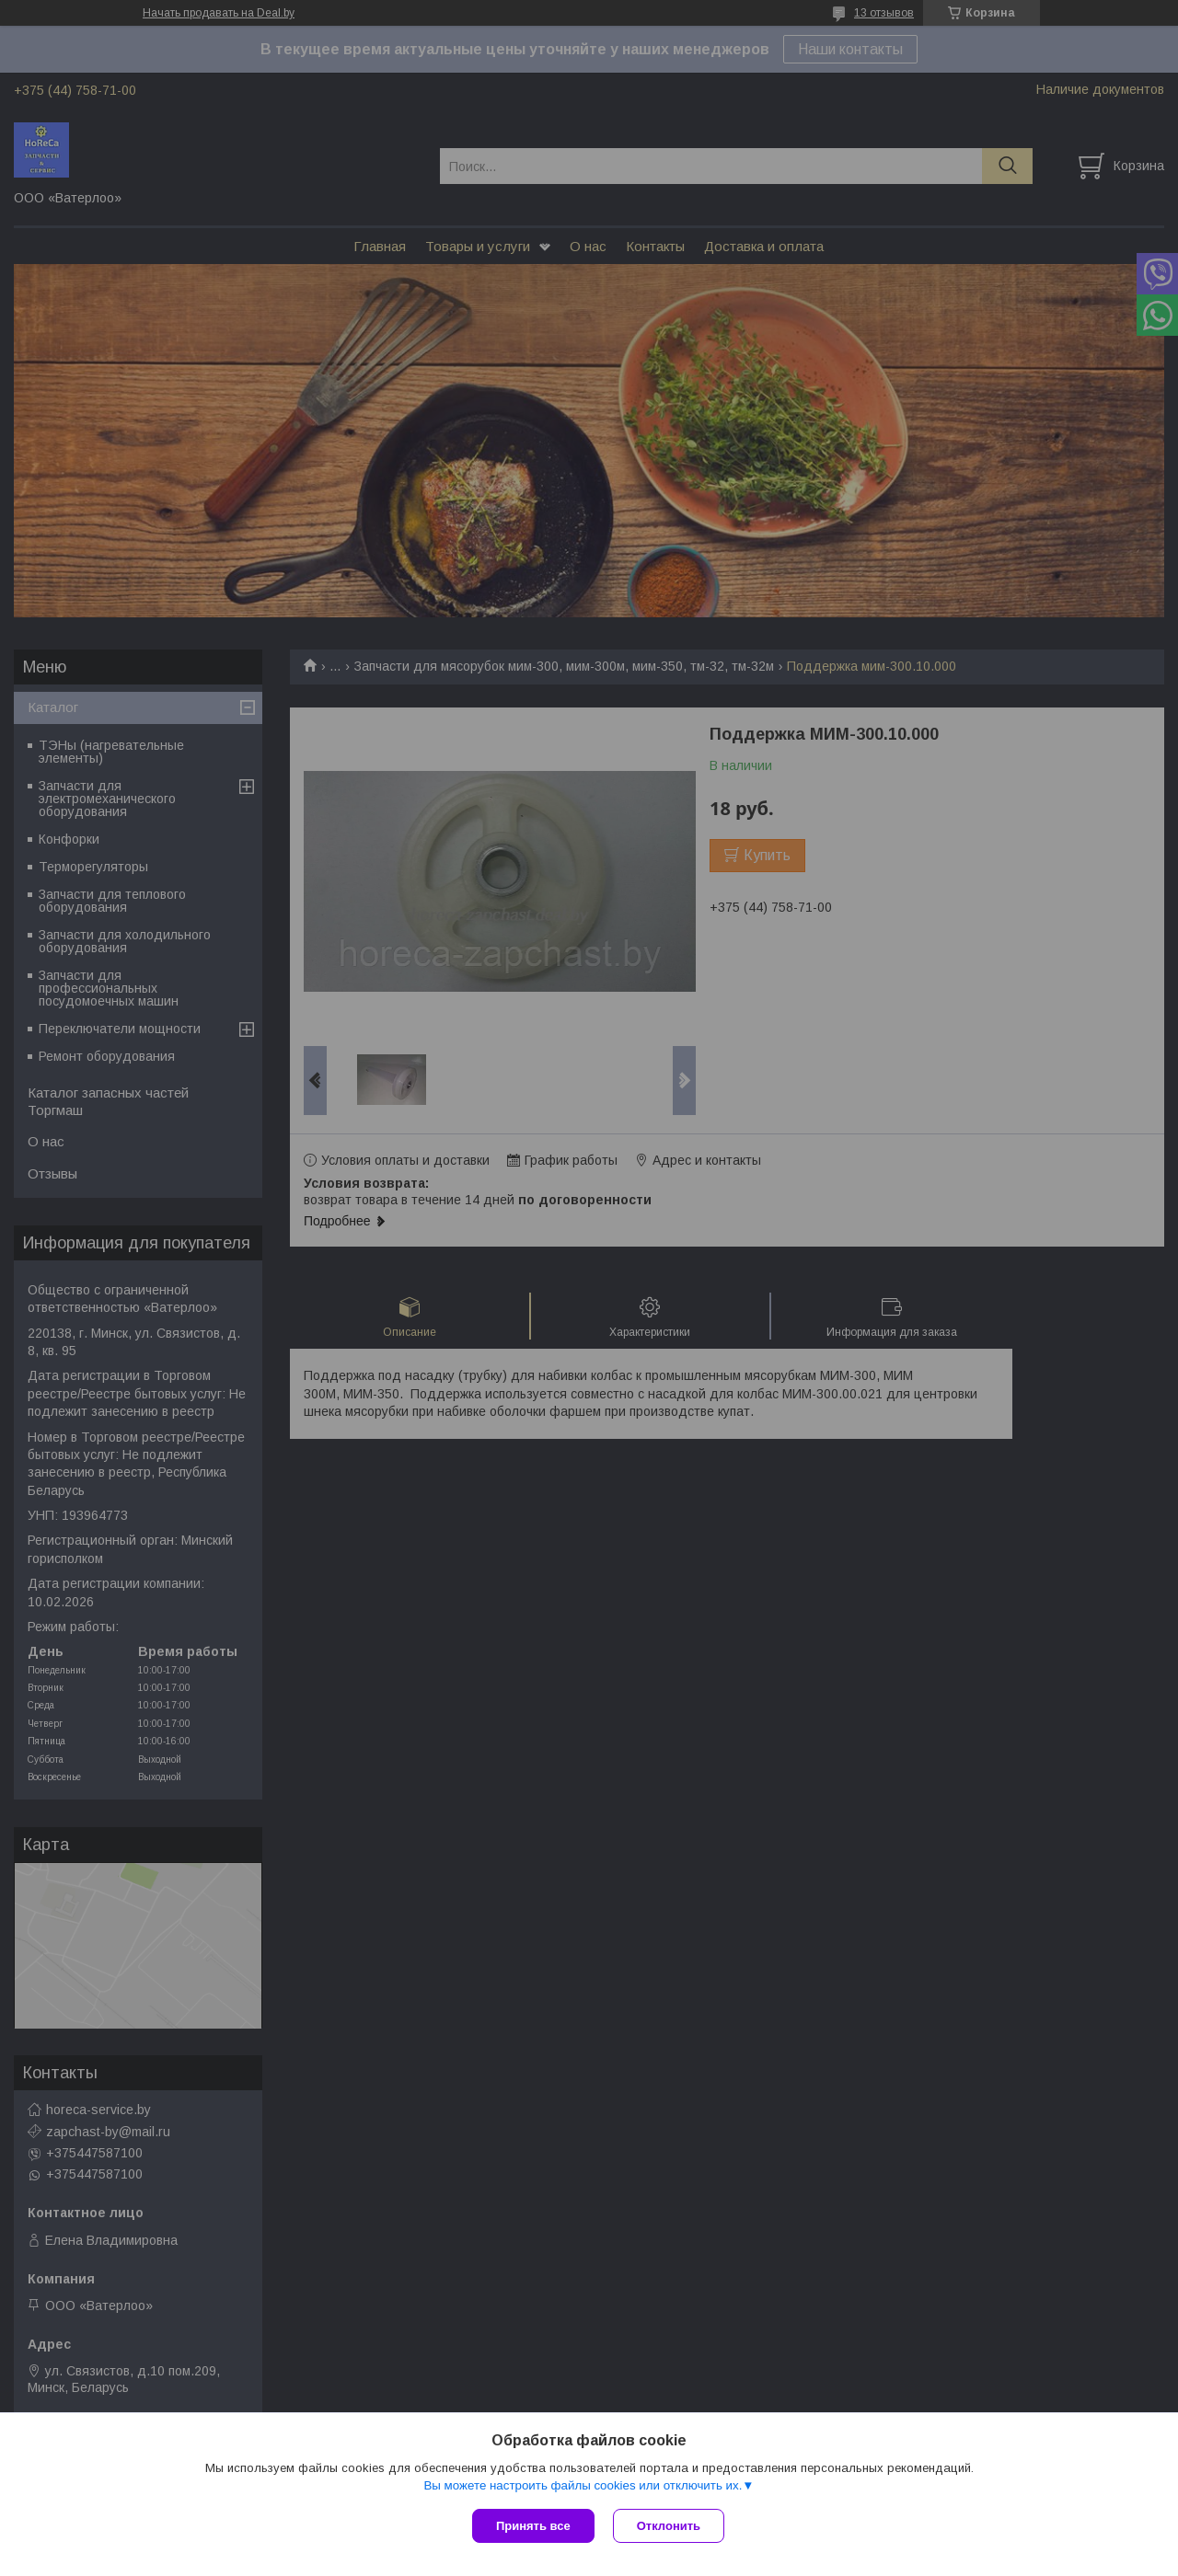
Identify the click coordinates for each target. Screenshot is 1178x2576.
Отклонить (668, 2526)
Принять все (533, 2526)
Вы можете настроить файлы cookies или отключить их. (582, 2485)
